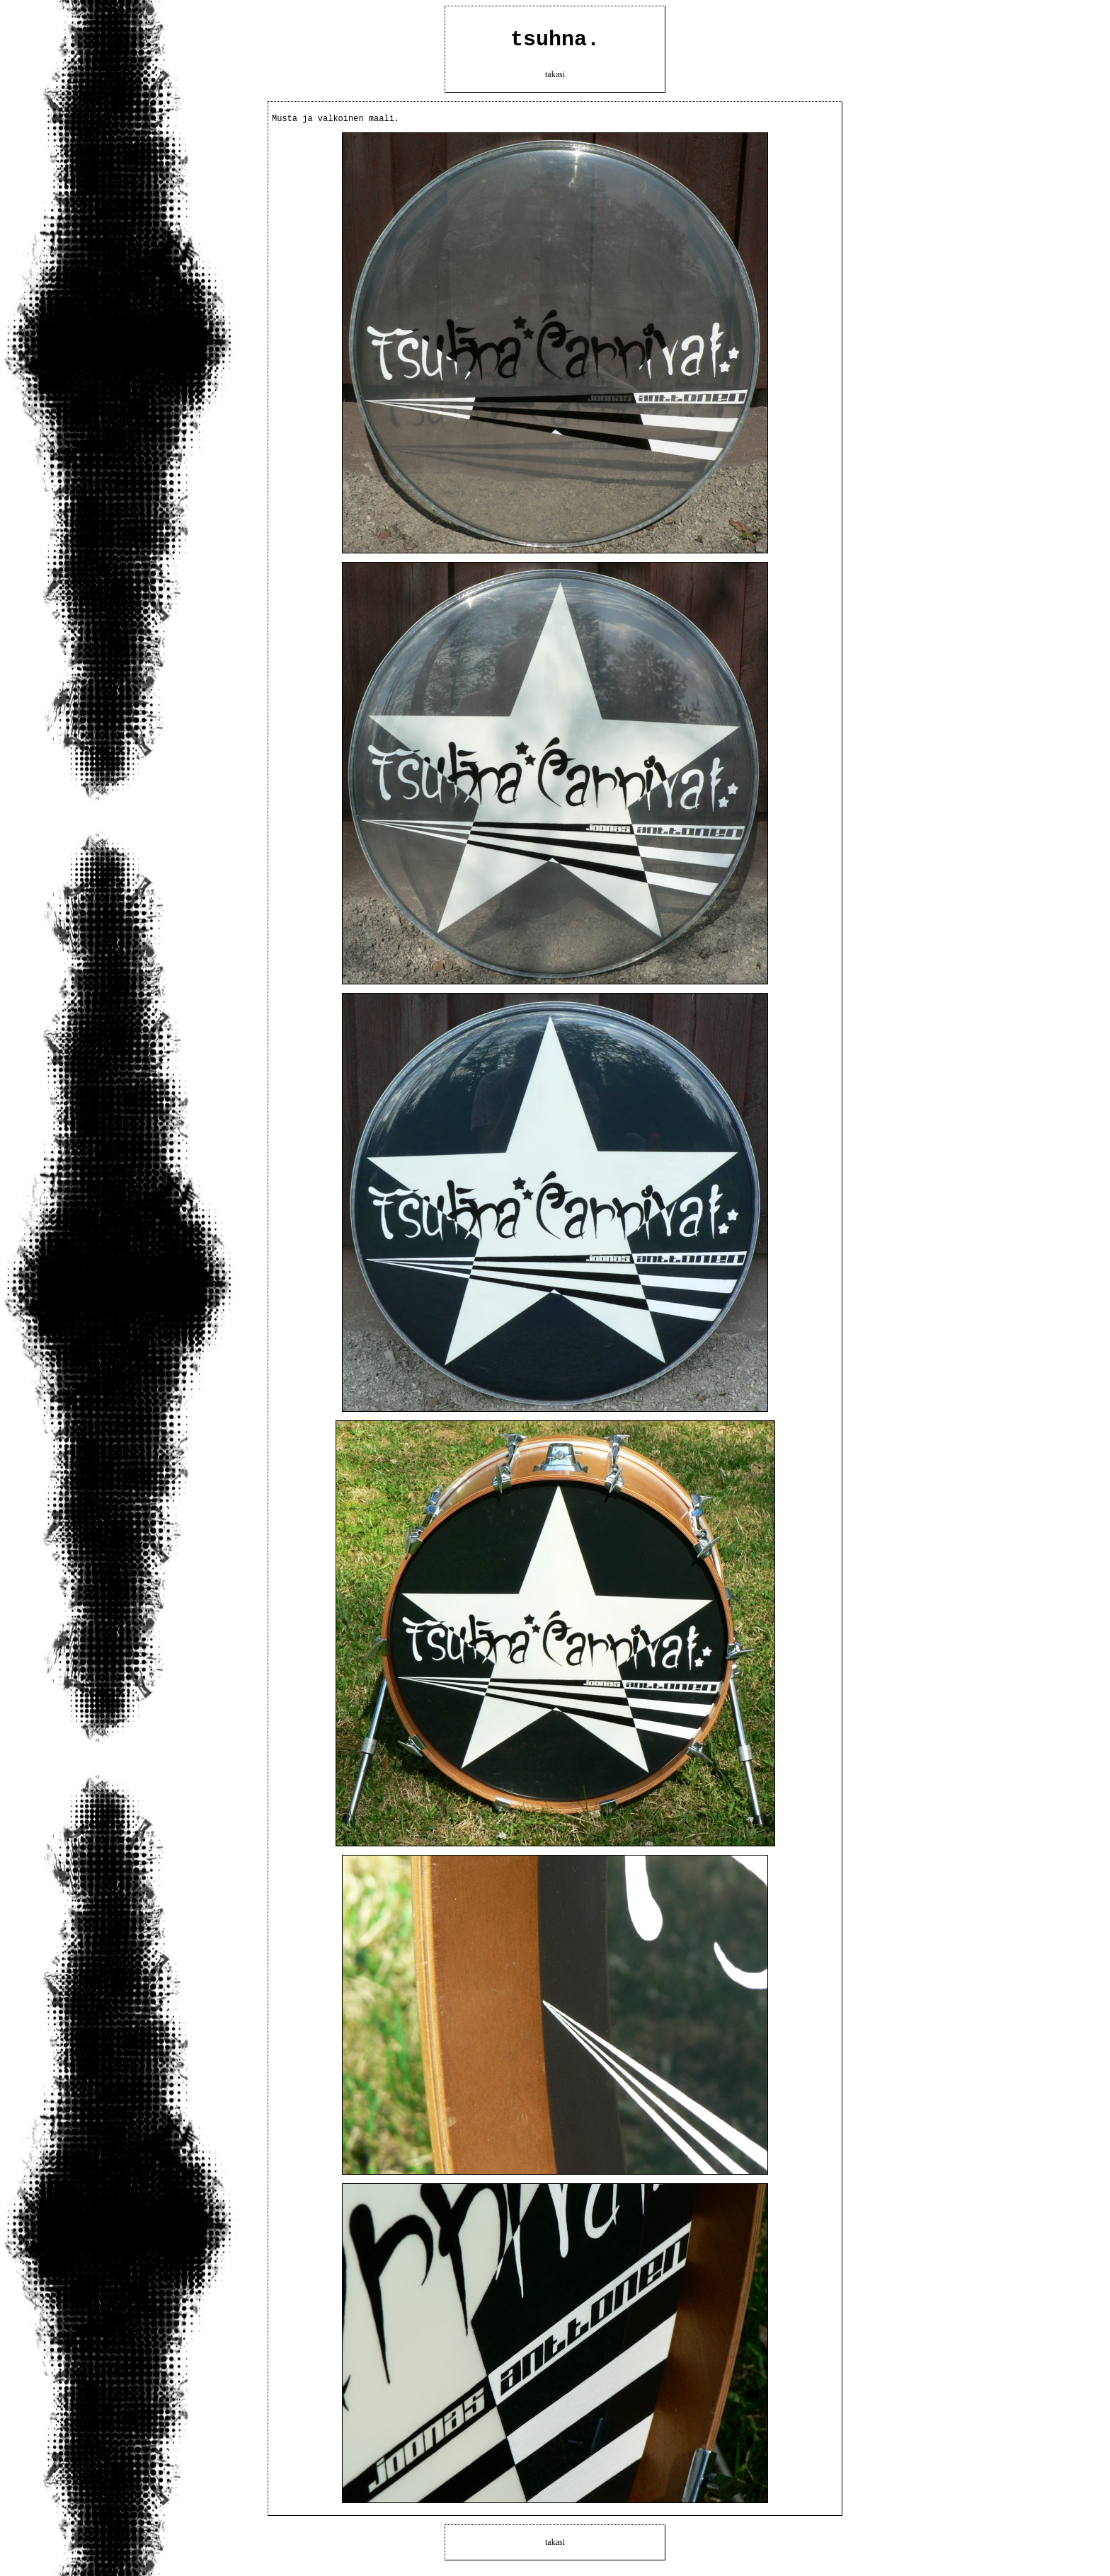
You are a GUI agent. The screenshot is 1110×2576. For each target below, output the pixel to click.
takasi (555, 79)
